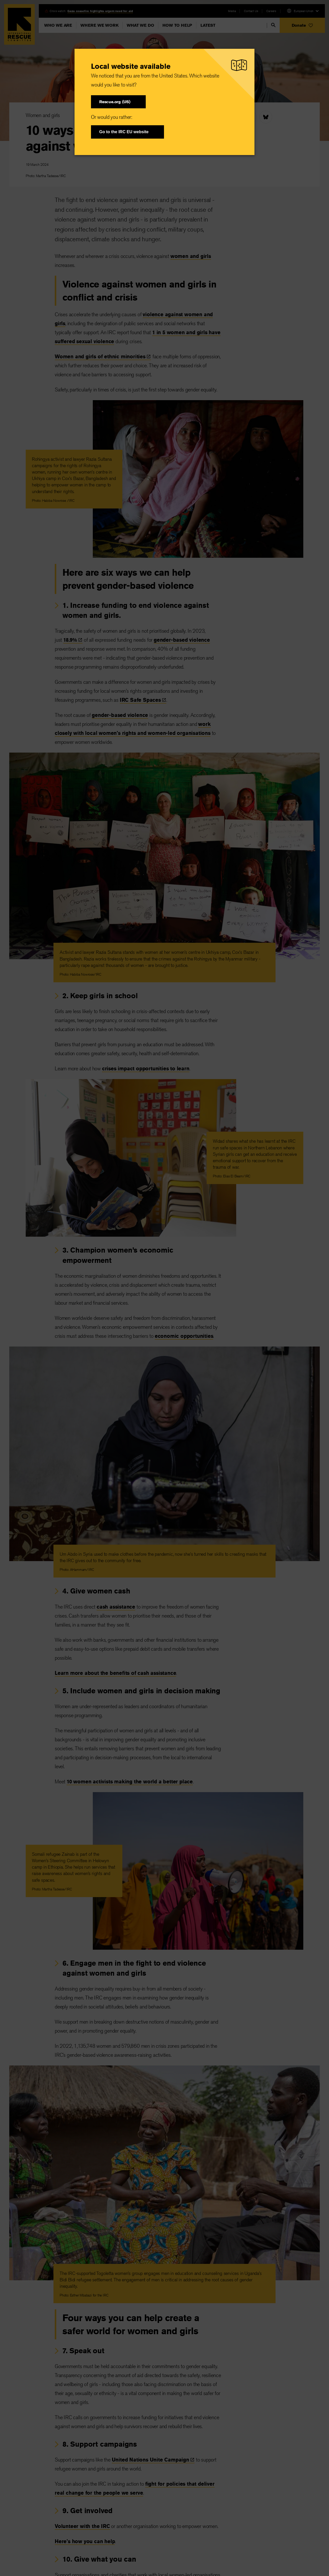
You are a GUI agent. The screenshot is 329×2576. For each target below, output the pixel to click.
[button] (118, 101)
